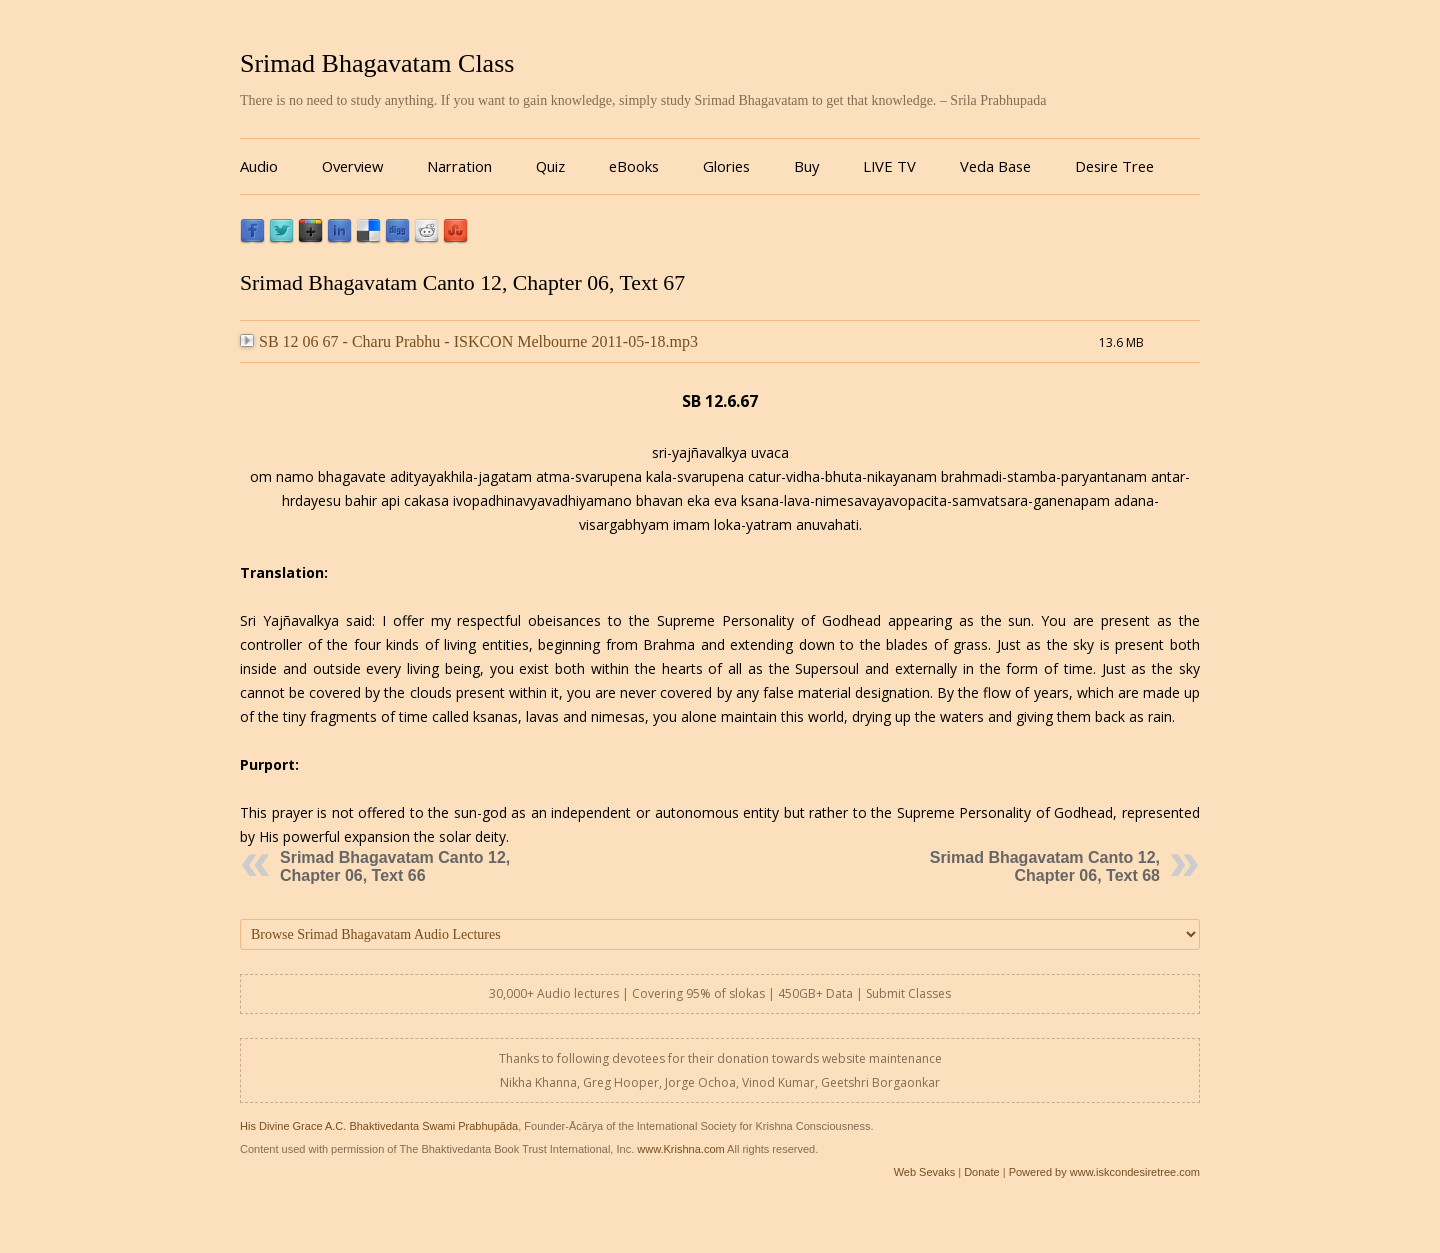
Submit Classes (908, 993)
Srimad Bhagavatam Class (377, 63)
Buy (806, 166)
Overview (352, 166)
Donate (981, 1172)
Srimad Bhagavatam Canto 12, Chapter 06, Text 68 (1045, 866)
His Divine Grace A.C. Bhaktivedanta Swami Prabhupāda (379, 1126)
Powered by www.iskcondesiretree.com (1104, 1172)
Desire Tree (1114, 166)
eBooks (634, 166)
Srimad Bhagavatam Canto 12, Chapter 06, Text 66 (395, 866)
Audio (259, 166)
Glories (726, 166)
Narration (459, 166)
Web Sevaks (925, 1172)
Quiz (550, 166)
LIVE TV (889, 166)
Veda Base (995, 166)
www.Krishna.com (680, 1149)
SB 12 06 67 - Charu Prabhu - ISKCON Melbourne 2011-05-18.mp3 (469, 341)
